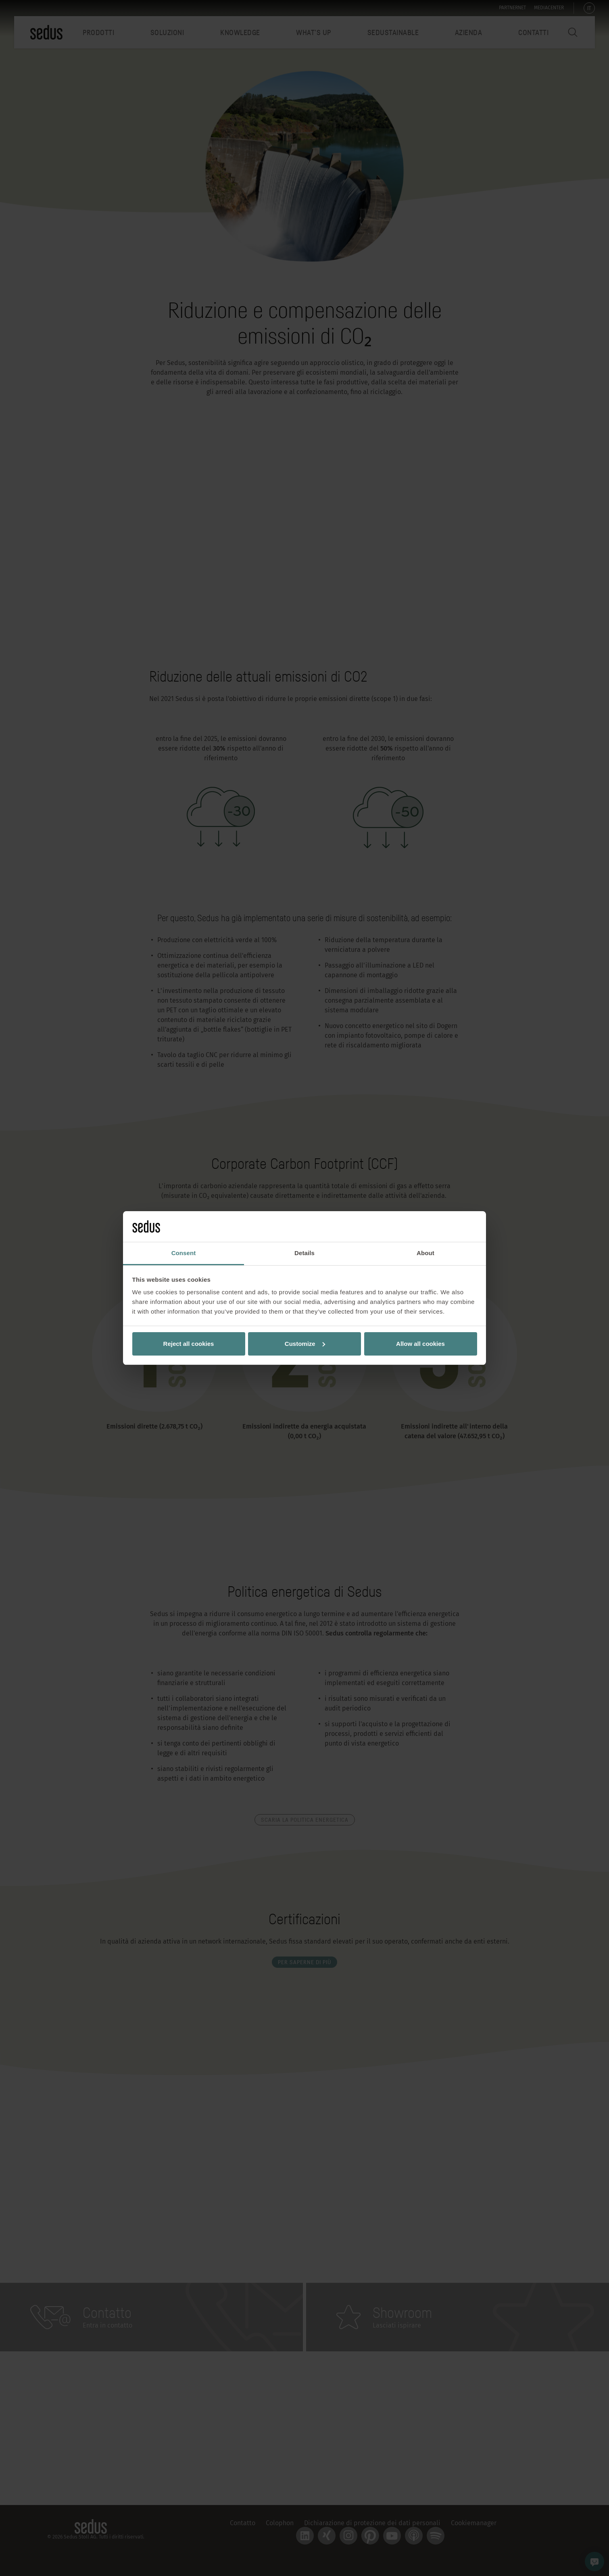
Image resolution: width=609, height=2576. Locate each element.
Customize (305, 1343)
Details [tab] (304, 1252)
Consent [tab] (183, 1252)
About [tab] (425, 1252)
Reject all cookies (188, 1343)
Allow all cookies (420, 1343)
